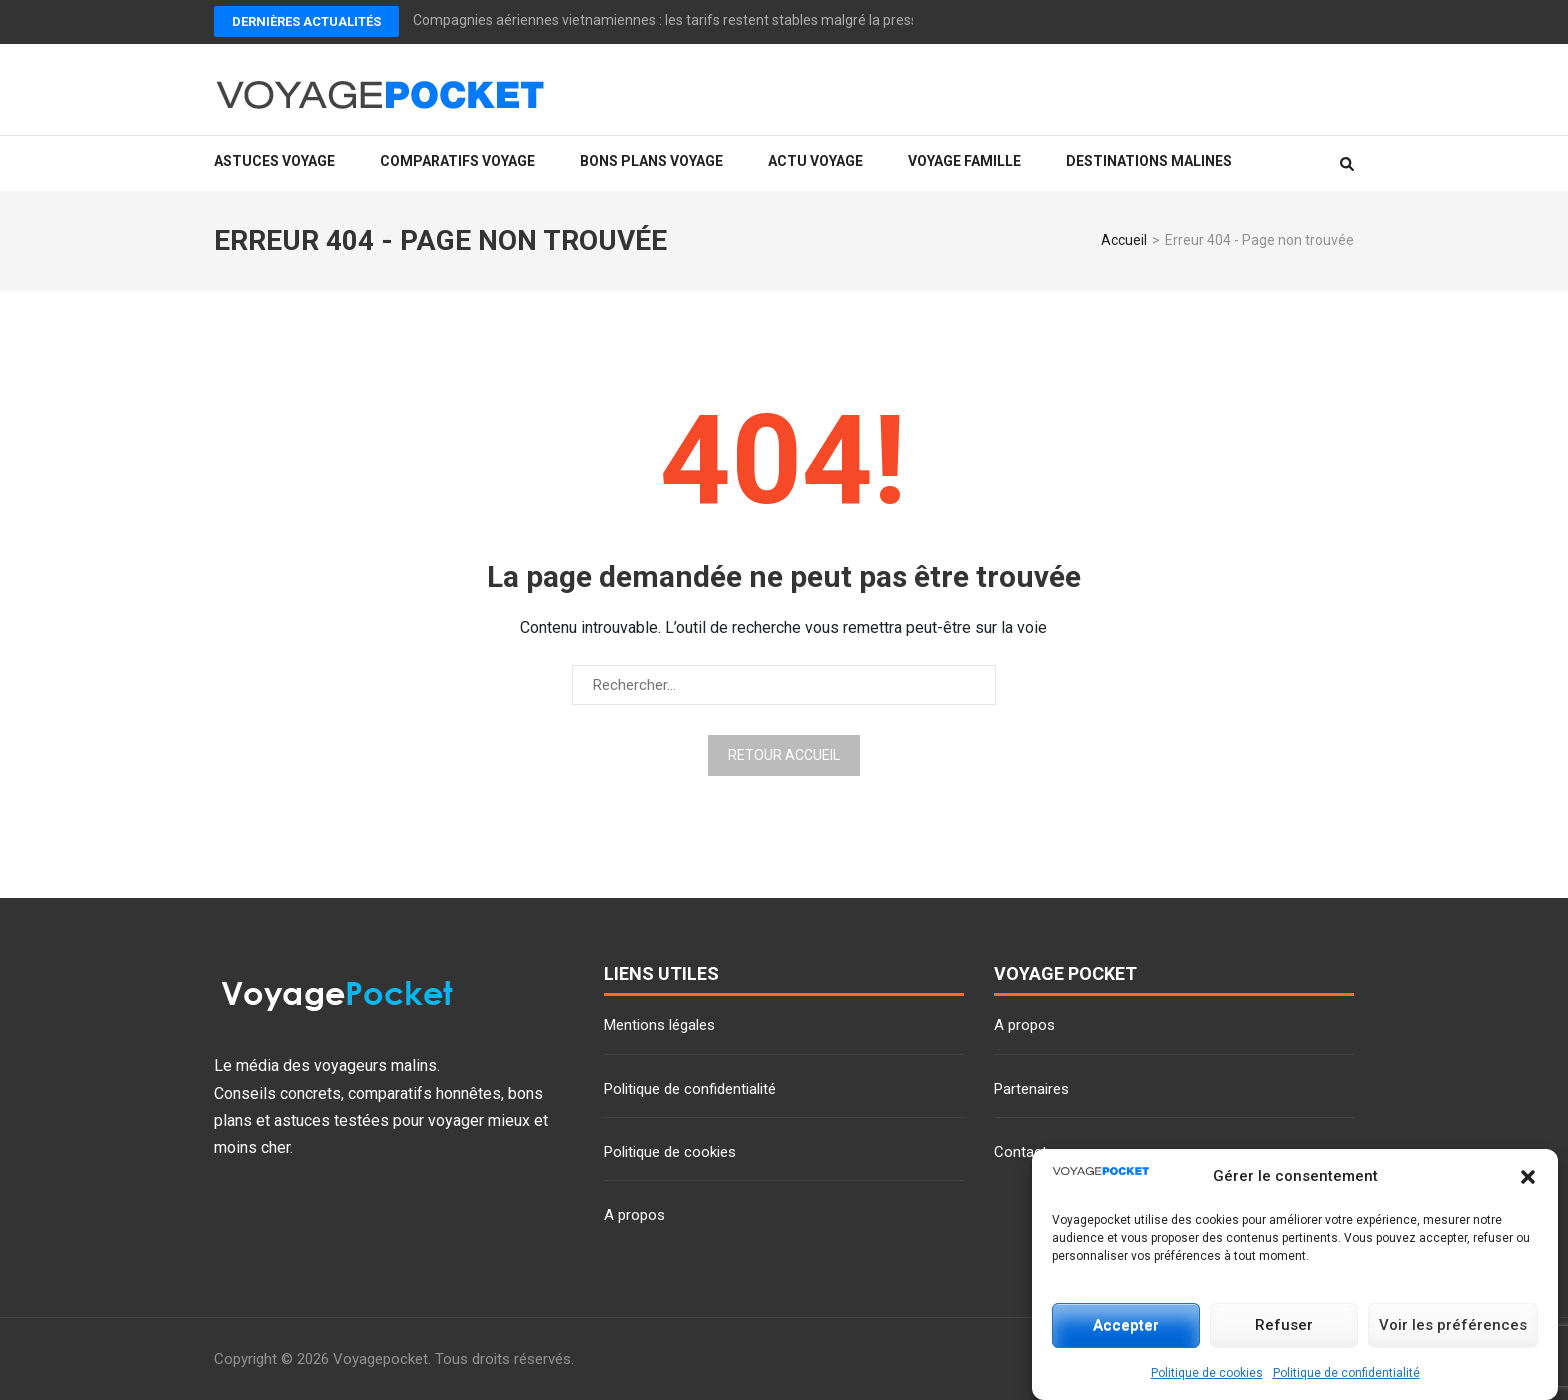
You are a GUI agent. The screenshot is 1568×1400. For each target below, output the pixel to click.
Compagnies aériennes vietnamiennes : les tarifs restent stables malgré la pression (675, 20)
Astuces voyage (274, 161)
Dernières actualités (306, 21)
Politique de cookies (1207, 1373)
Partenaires (1031, 1089)
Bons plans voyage (651, 161)
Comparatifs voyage (457, 161)
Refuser (1284, 1325)
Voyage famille (964, 161)
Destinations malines (1149, 161)
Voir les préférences (1453, 1325)
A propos (634, 1215)
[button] (1528, 1177)
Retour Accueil (784, 755)
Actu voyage (815, 161)
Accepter (1126, 1325)
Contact (1020, 1152)
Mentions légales (659, 1025)
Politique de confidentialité (1346, 1373)
